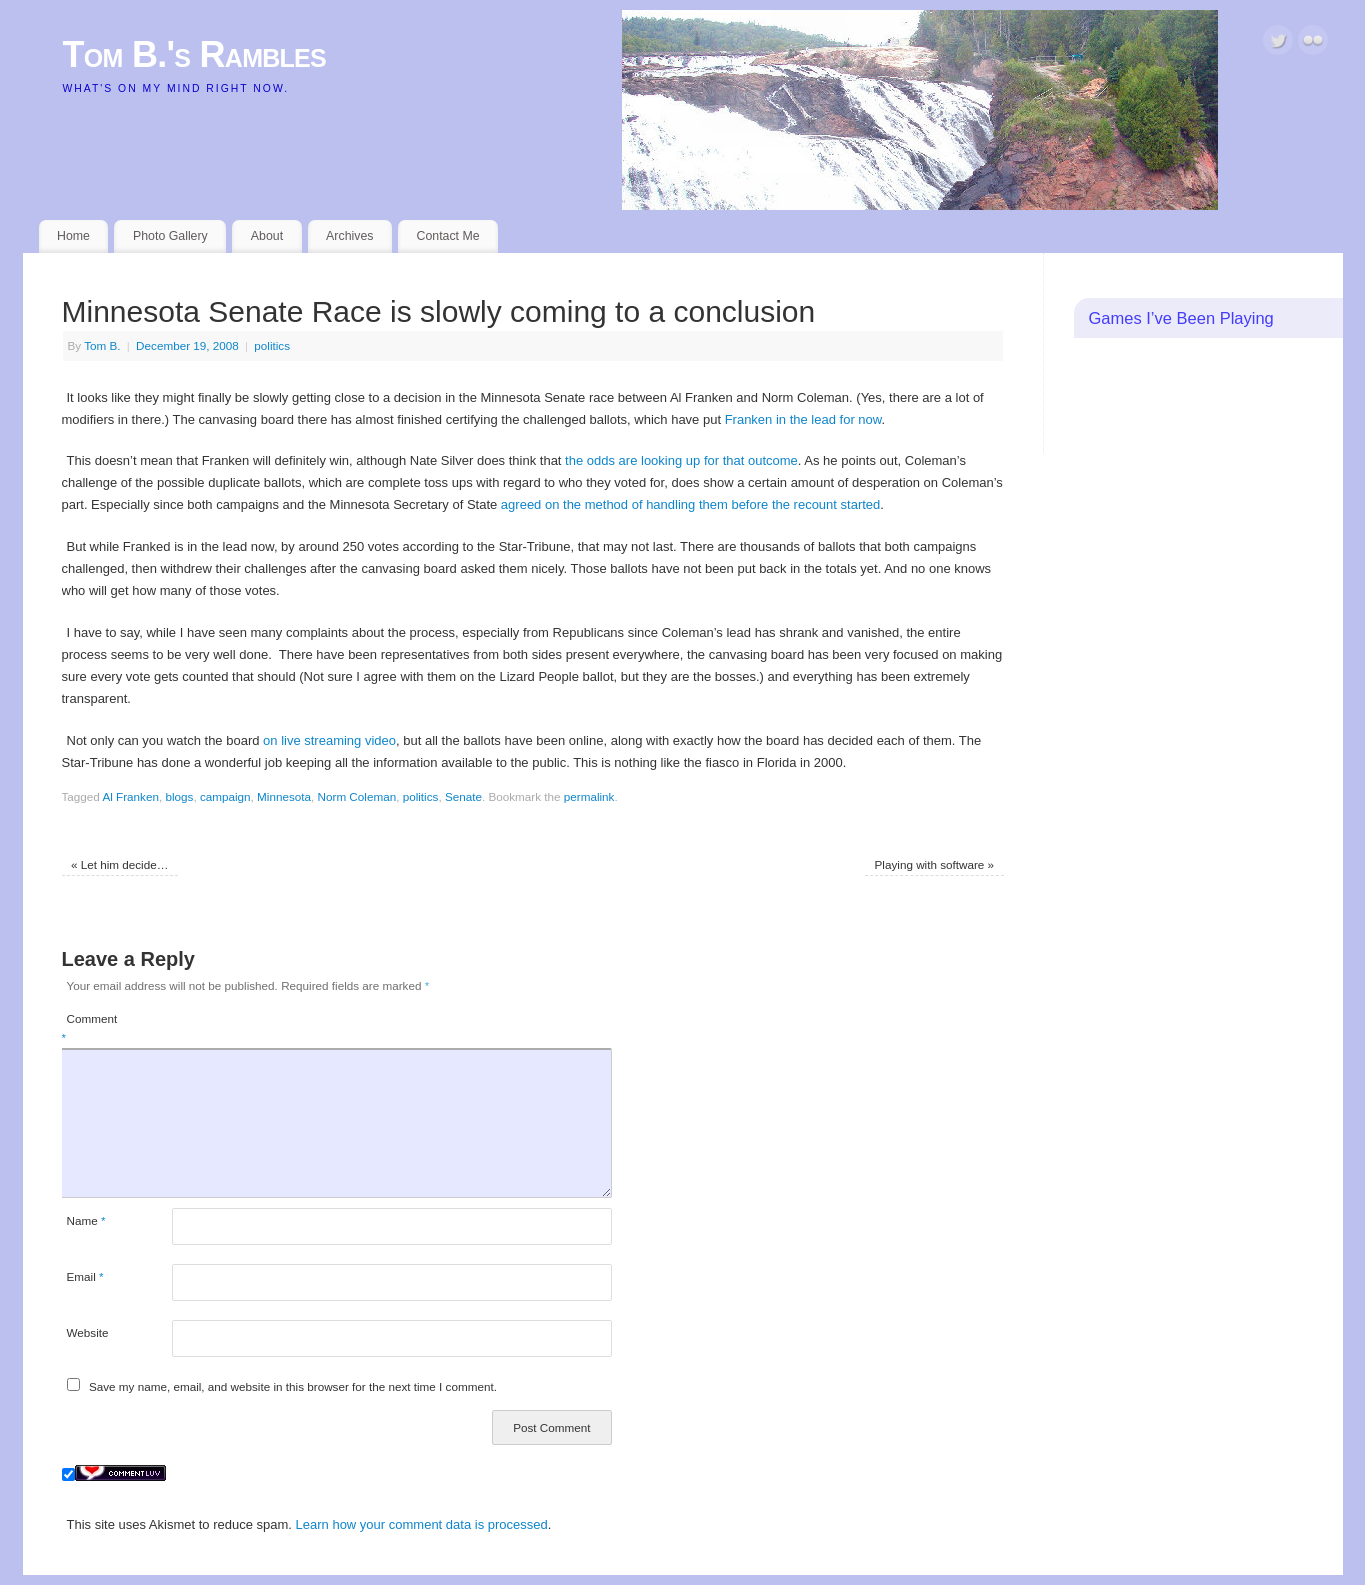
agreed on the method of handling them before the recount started (690, 504)
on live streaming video (329, 740)
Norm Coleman (357, 796)
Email (85, 1276)
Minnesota (284, 796)
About (267, 236)
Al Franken (130, 796)
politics (272, 345)
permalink (589, 796)
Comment (89, 1028)
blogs (179, 796)
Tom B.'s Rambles (195, 54)
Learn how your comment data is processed (422, 1524)
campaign (225, 796)
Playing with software (935, 864)
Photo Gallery (170, 236)
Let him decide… (119, 864)
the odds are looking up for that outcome (681, 460)
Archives (349, 236)
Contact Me (447, 236)
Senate (463, 796)
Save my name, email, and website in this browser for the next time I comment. (293, 1386)
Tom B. (102, 345)
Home (73, 236)
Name (86, 1220)
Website (88, 1332)
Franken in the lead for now (803, 419)
